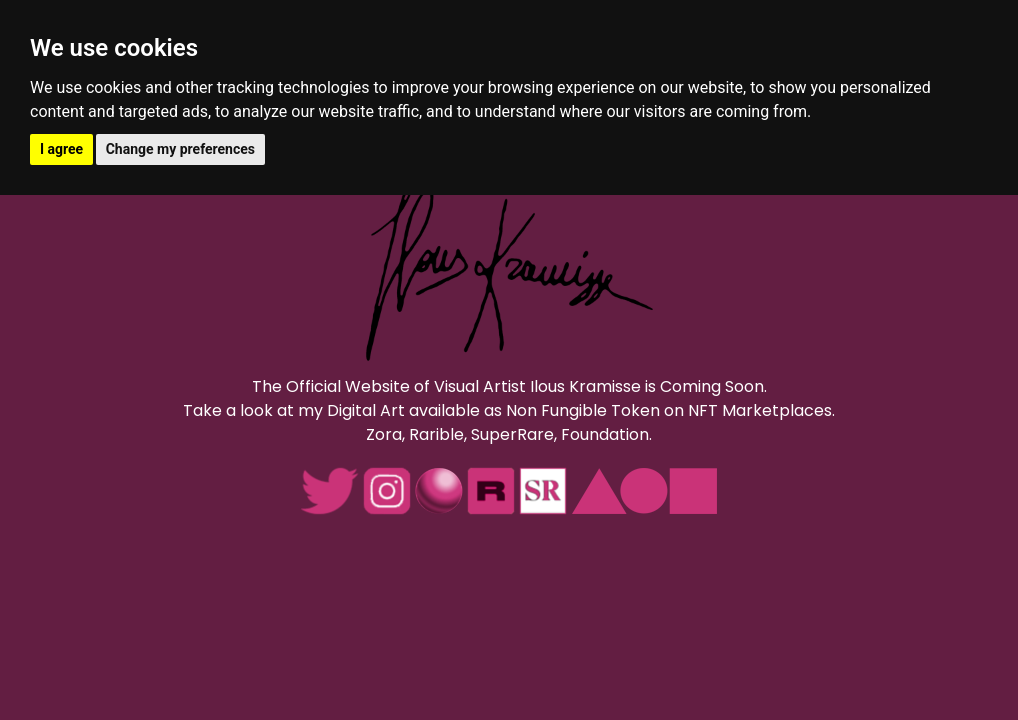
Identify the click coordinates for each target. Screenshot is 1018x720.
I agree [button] (61, 149)
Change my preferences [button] (180, 149)
